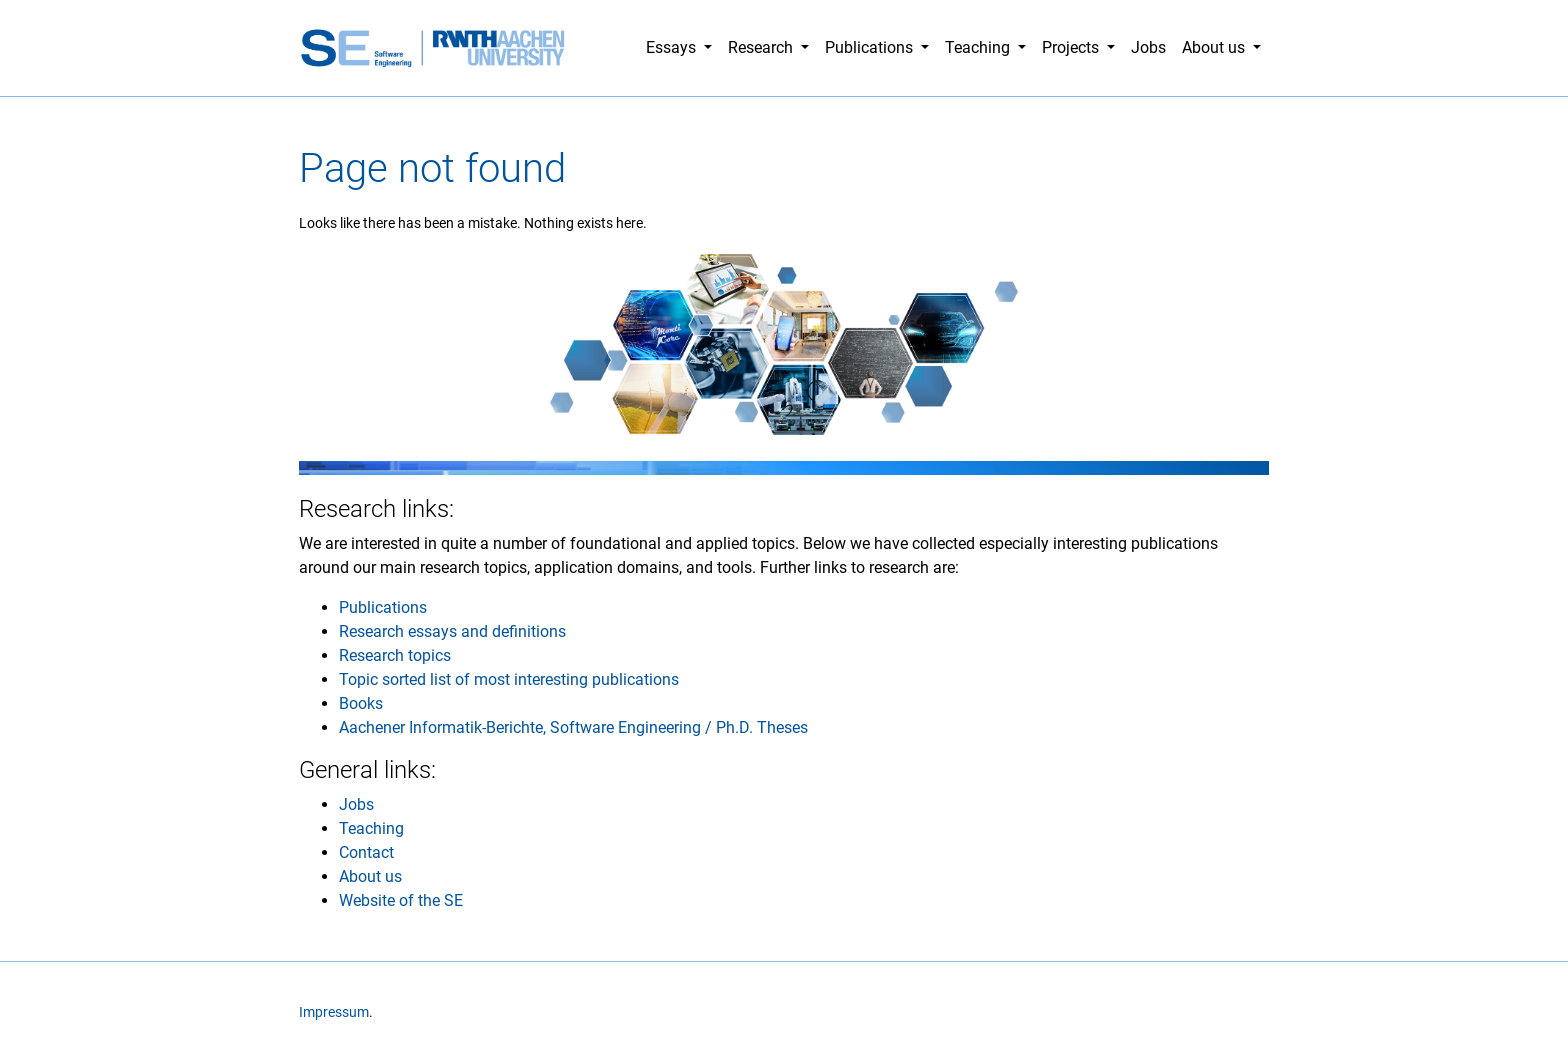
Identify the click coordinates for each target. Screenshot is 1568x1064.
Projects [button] (1072, 47)
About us (370, 876)
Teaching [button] (979, 47)
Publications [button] (871, 47)
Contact (366, 852)
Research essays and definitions (452, 631)
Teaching (371, 828)
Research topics (395, 655)
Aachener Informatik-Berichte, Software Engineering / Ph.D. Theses (573, 727)
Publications (383, 607)
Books (361, 703)
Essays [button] (673, 47)
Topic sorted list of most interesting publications (509, 679)
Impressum (334, 1012)
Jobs (1148, 47)
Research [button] (762, 47)
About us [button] (1215, 47)
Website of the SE (401, 900)
